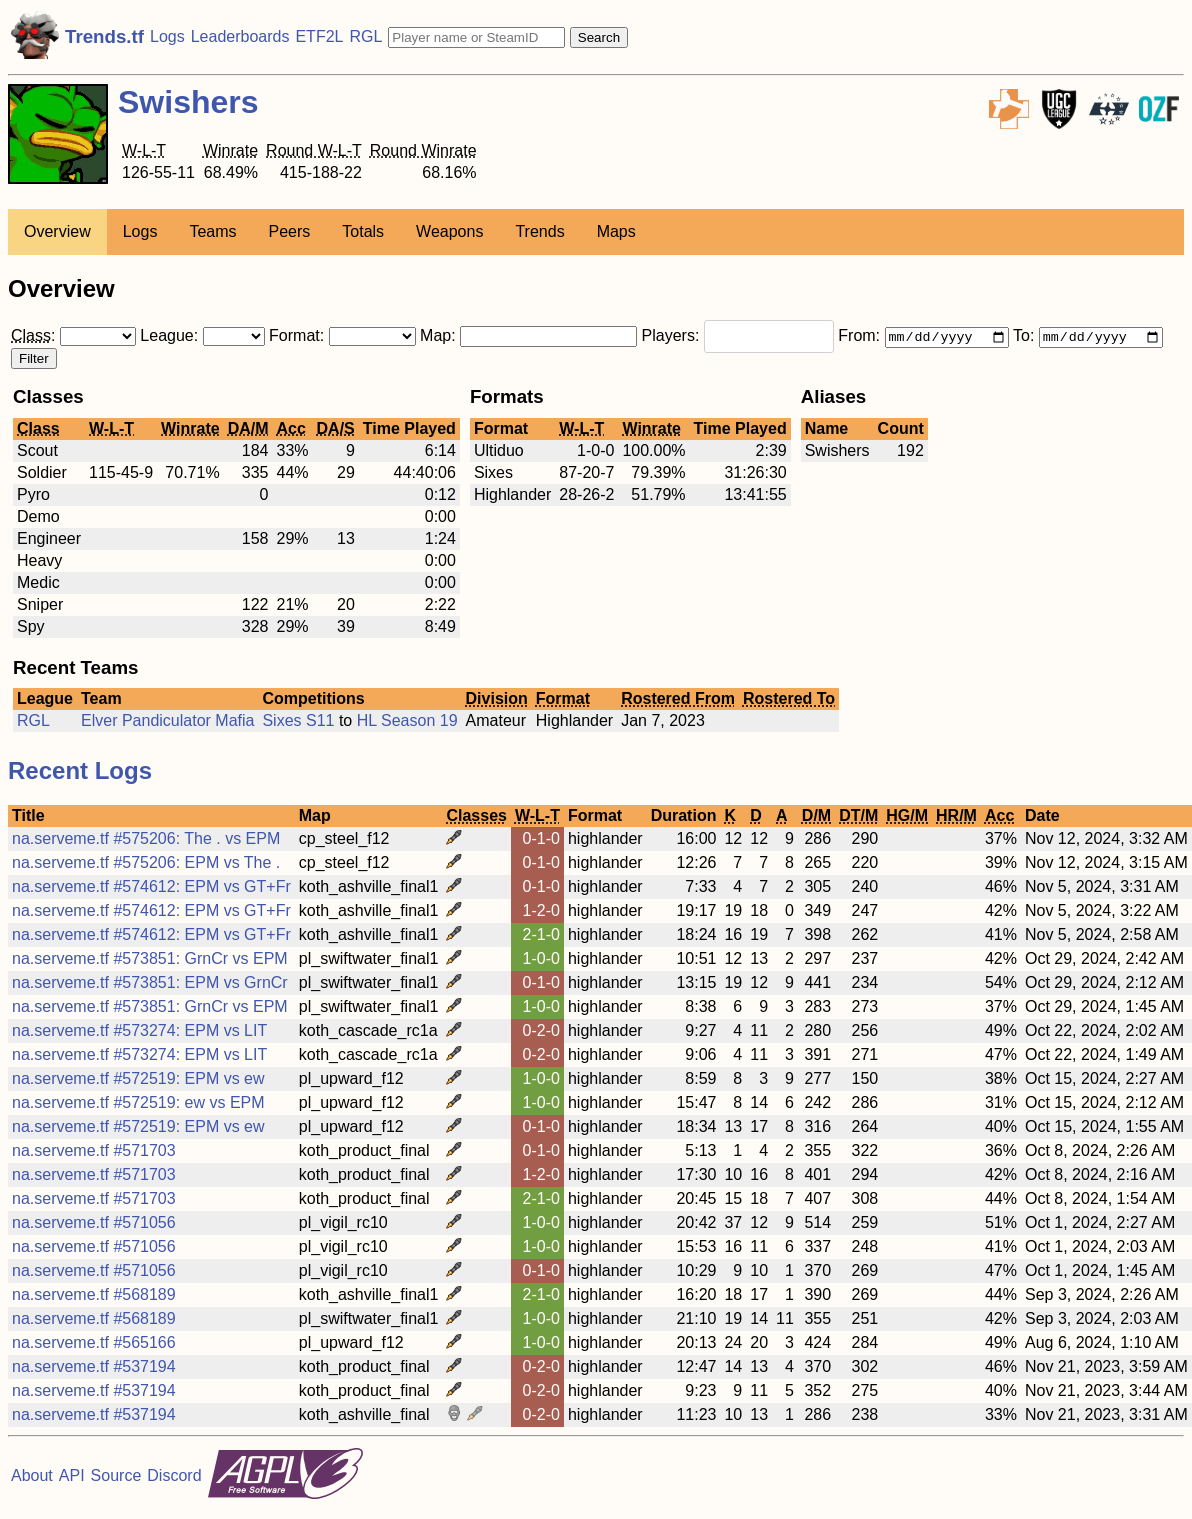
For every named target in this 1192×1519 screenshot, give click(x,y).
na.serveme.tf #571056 (94, 1224)
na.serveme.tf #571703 (94, 1152)
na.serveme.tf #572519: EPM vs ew (138, 1080)
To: (1088, 337)
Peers (290, 231)
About (32, 1477)
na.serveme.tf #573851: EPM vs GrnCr (150, 984)
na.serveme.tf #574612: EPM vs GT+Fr (151, 888)
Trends (539, 231)
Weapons (449, 231)
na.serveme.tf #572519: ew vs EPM (138, 1104)
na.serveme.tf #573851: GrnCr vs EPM (150, 960)
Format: (344, 337)
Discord (174, 1477)
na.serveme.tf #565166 (94, 1344)
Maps (616, 231)
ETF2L (319, 36)
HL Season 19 (407, 722)
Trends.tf (104, 36)
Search (599, 37)
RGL (365, 36)
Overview (57, 231)
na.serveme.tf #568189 (94, 1296)
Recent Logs (80, 772)
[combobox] (769, 339)
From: (925, 337)
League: (204, 337)
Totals (363, 231)
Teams (212, 231)
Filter (34, 360)
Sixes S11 (300, 722)
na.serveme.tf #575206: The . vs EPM (146, 840)
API (72, 1477)
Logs (167, 36)
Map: (530, 337)
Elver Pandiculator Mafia (167, 722)
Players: (740, 337)
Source (116, 1477)
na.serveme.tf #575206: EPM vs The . (146, 864)
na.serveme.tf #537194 (94, 1368)
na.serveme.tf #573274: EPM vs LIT (139, 1032)
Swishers (188, 102)
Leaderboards (240, 36)
